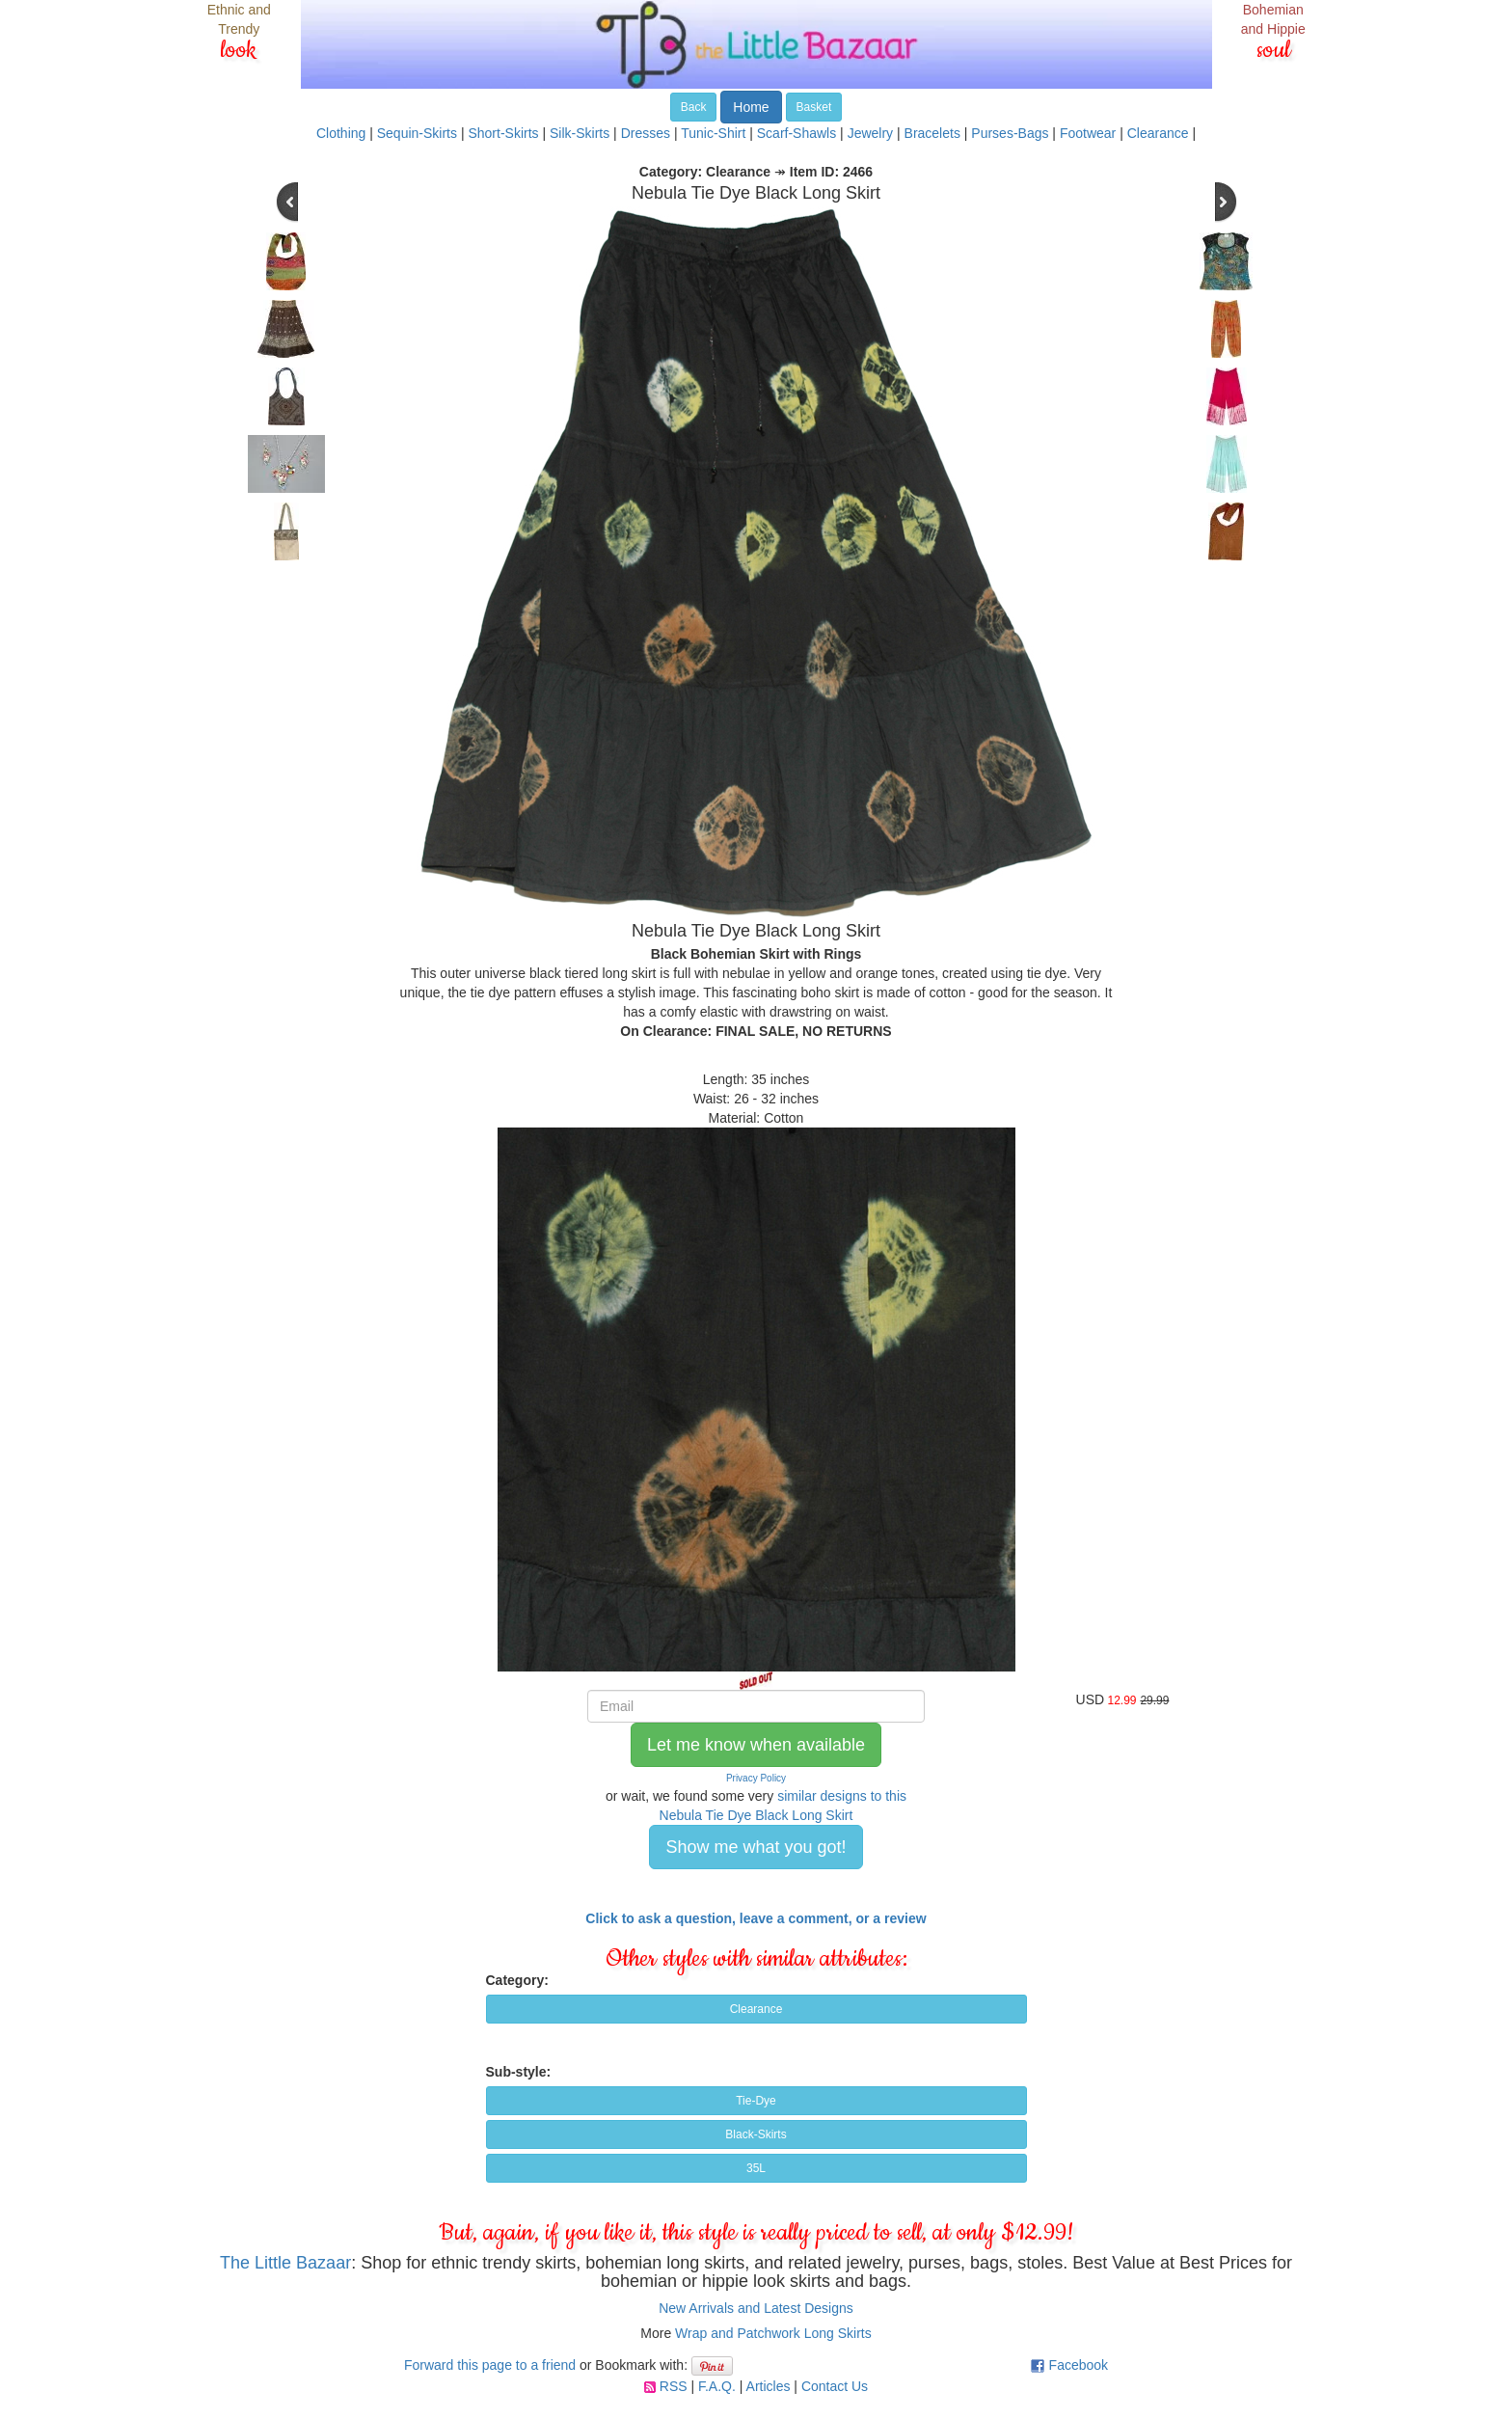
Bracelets (932, 133)
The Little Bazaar (285, 2262)
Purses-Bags (1009, 133)
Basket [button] (814, 107)
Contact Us (834, 2386)
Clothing (340, 133)
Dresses (645, 133)
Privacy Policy (756, 1778)
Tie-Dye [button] (756, 2100)
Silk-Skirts (579, 133)
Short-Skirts (503, 133)
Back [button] (694, 107)
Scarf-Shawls (796, 133)
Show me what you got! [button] (755, 1847)
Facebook (1078, 2365)
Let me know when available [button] (756, 1744)
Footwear (1088, 133)
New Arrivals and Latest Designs (756, 2308)
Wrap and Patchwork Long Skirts (773, 2333)
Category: (517, 1980)
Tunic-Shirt (713, 133)
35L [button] (756, 2168)
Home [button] (751, 107)
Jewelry (870, 133)
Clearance (1158, 133)
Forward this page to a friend (490, 2365)
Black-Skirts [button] (755, 2134)
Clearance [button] (756, 2009)
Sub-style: (519, 2071)
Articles (768, 2386)
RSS (674, 2386)
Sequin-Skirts (417, 133)
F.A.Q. (717, 2386)
